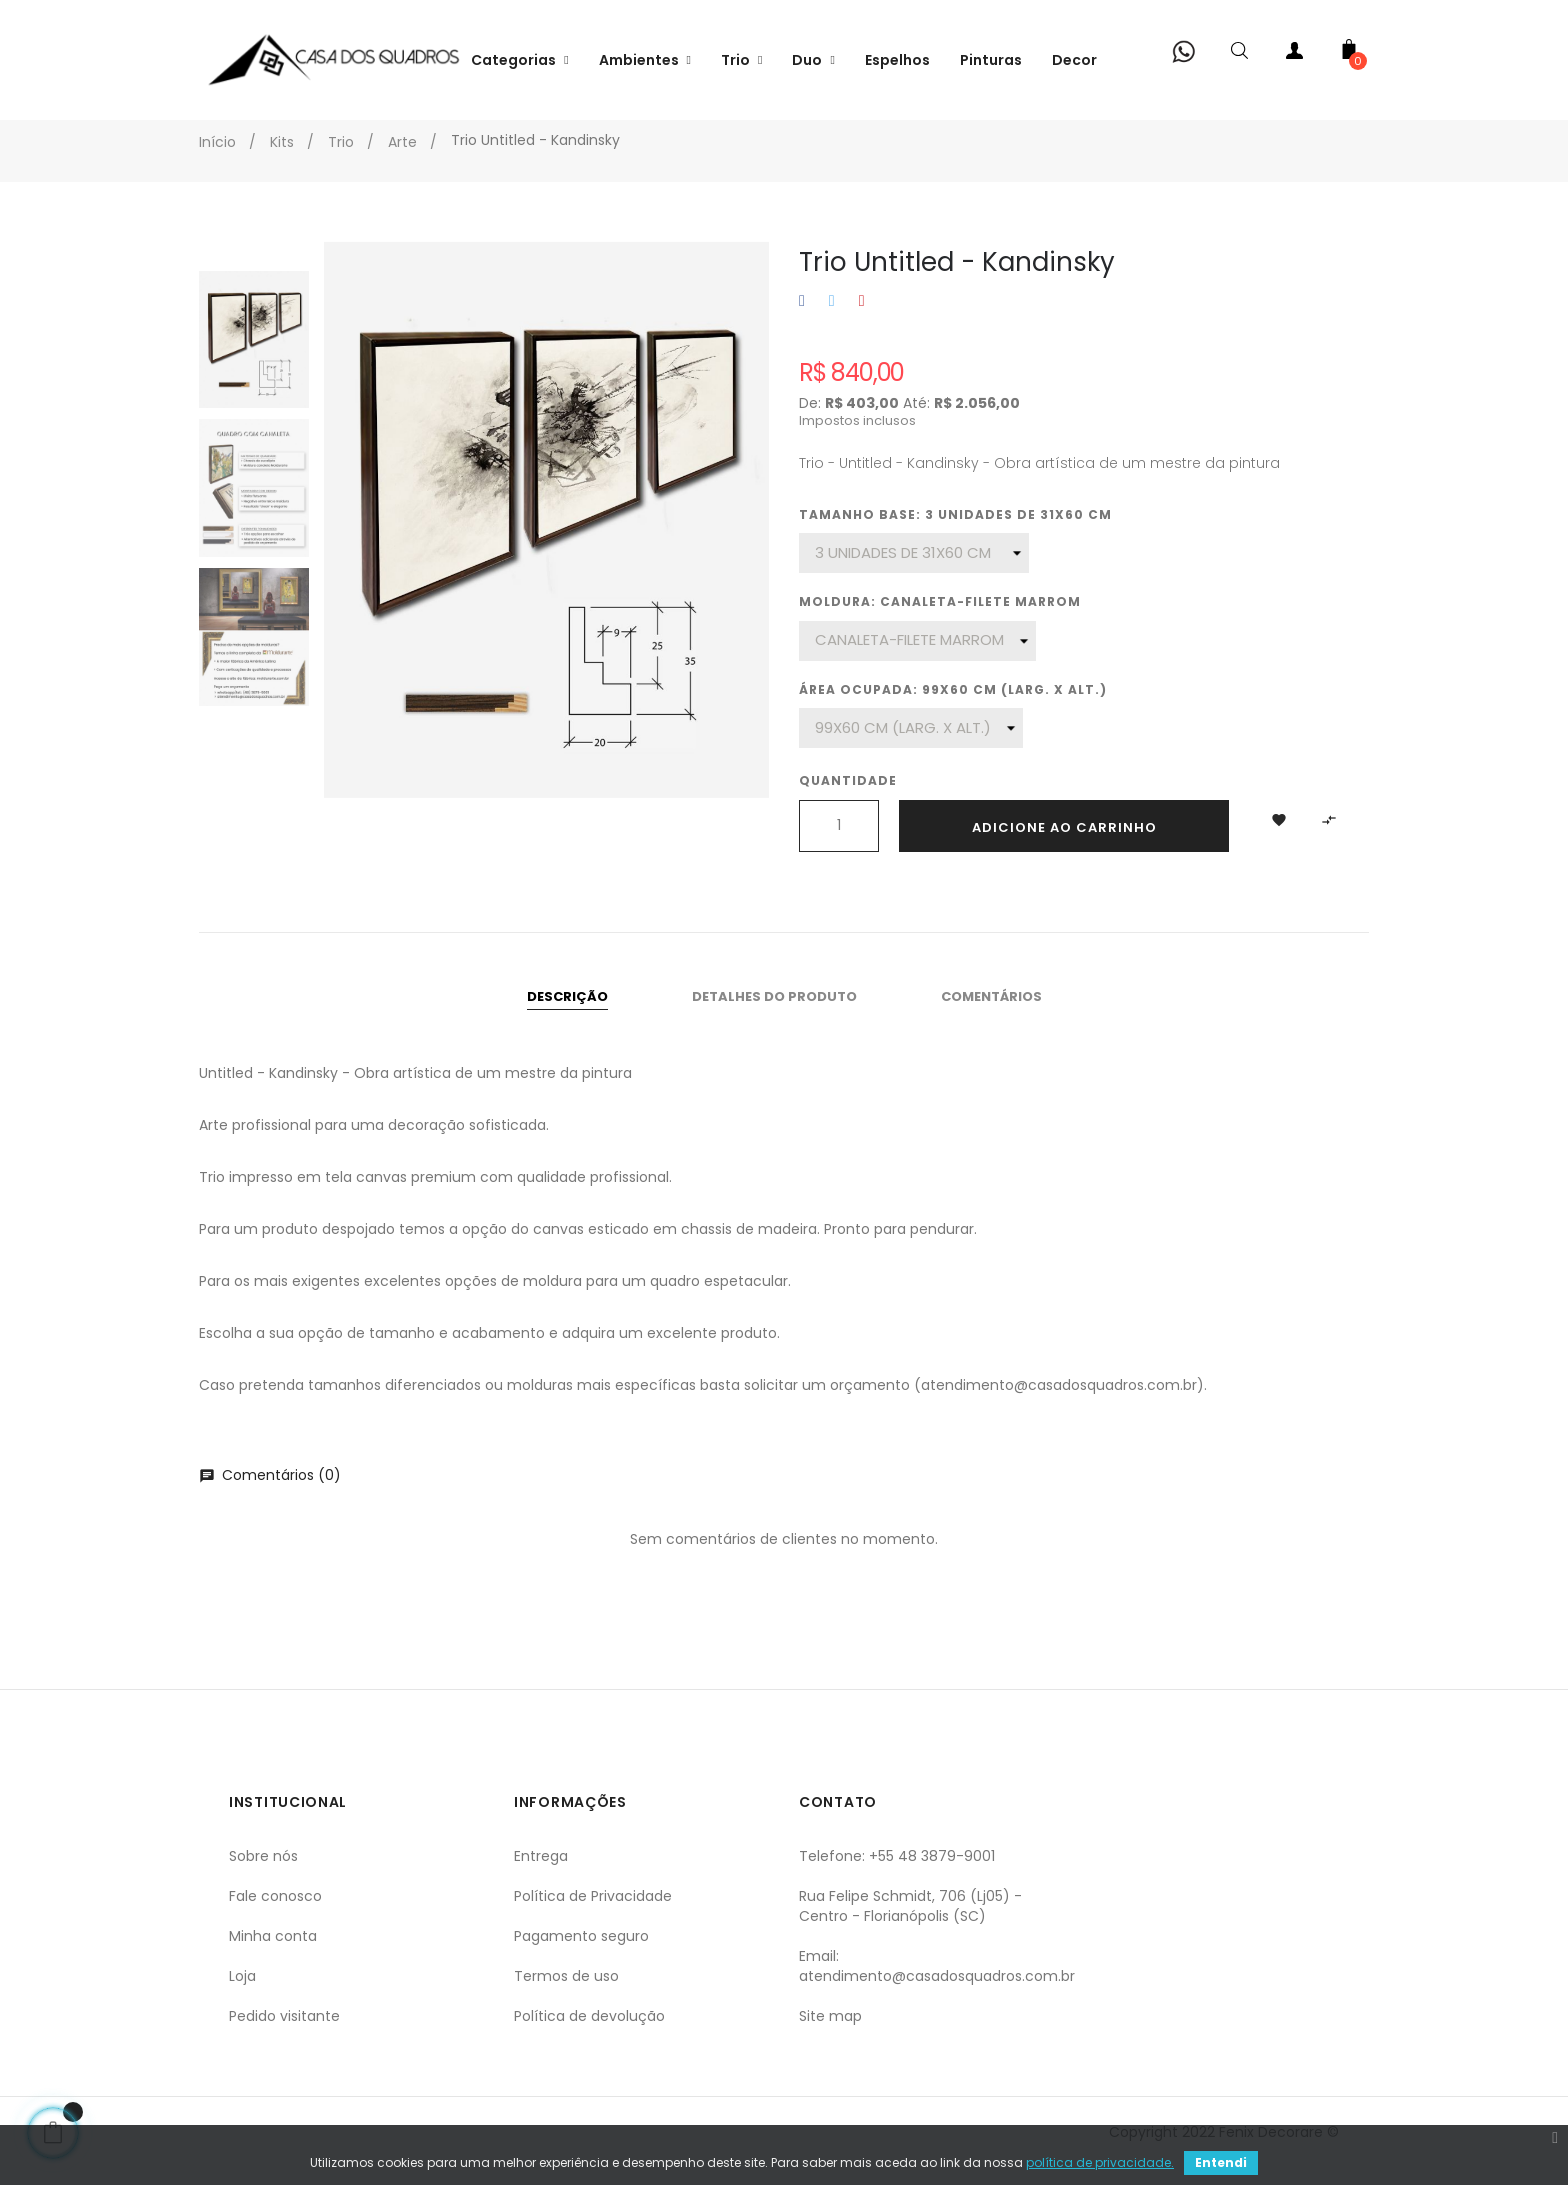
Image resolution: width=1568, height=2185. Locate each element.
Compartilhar (802, 319)
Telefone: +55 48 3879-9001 (897, 1874)
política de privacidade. (1100, 2162)
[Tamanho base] (914, 571)
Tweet (832, 319)
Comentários (991, 1014)
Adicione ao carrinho (1064, 845)
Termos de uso (566, 1994)
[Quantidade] (839, 844)
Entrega (541, 1874)
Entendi (1221, 2162)
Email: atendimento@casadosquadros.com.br (937, 1984)
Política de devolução (589, 2034)
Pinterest (862, 319)
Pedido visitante (284, 2034)
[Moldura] (917, 659)
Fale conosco (275, 1914)
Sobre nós (263, 1874)
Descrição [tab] (567, 1014)
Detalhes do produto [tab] (774, 1014)
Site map (830, 2034)
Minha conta (273, 1954)
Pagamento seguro (581, 1954)
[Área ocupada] (911, 746)
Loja (242, 1994)
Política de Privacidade (593, 1914)
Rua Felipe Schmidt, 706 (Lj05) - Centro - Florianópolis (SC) (910, 1924)
